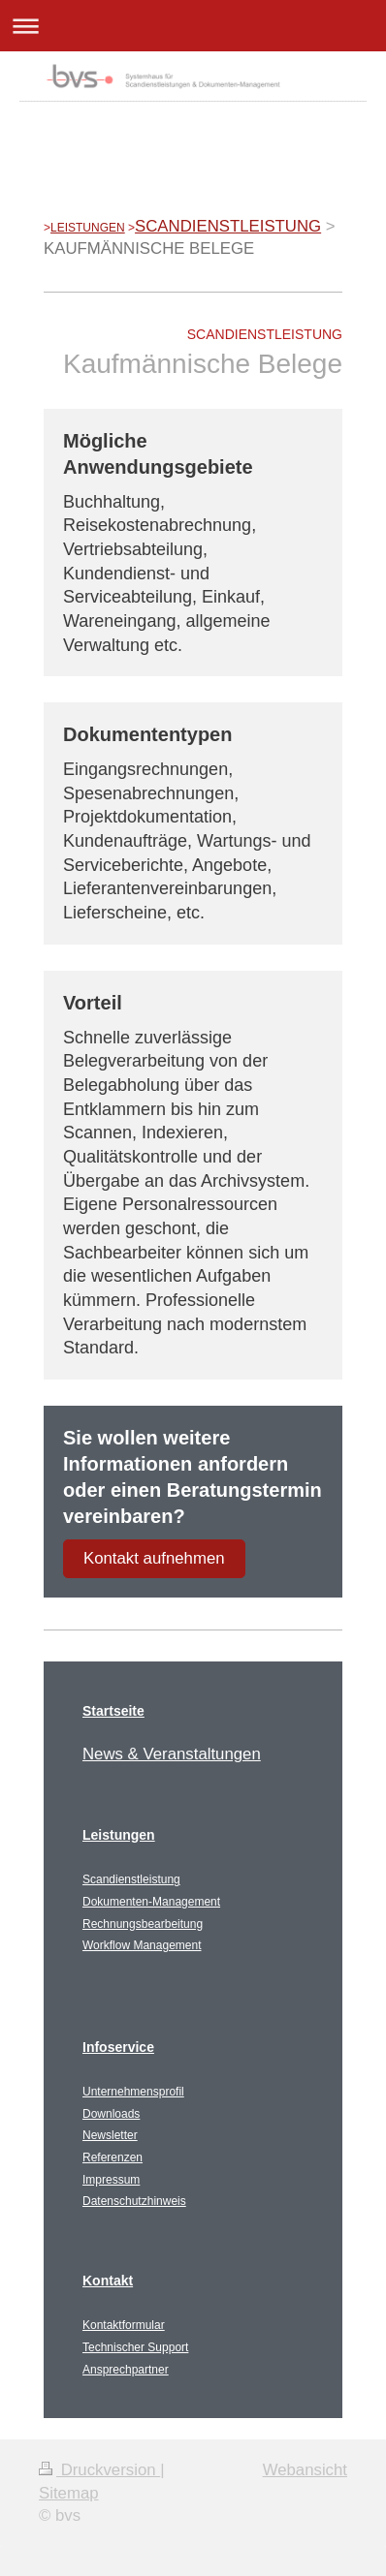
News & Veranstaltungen (171, 1754)
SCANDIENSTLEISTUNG (228, 226)
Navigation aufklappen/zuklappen (193, 26)
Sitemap (69, 2493)
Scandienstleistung (131, 1879)
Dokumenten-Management (151, 1902)
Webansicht (305, 2470)
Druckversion (99, 2470)
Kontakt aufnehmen (154, 1558)
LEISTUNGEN (87, 227)
